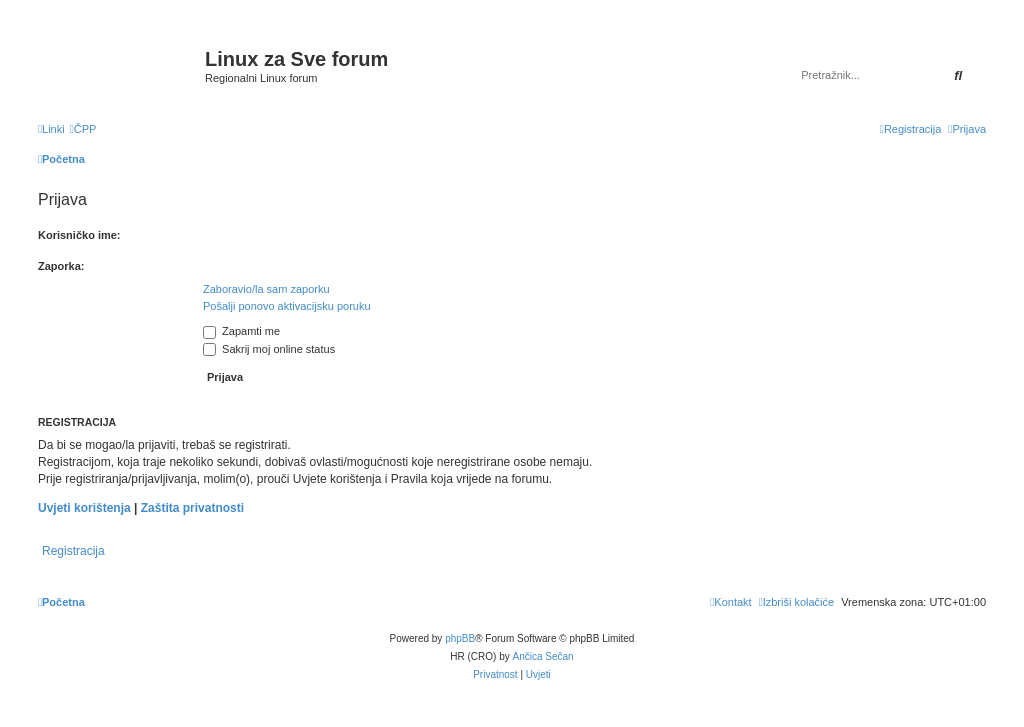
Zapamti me (241, 331)
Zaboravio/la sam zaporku (266, 289)
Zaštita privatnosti (192, 508)
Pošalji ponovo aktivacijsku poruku (287, 306)
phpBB (460, 638)
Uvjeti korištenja (84, 508)
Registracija (73, 551)
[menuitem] (83, 129)
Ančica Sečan (543, 656)
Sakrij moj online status (269, 349)
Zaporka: (61, 266)
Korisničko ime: (79, 235)
